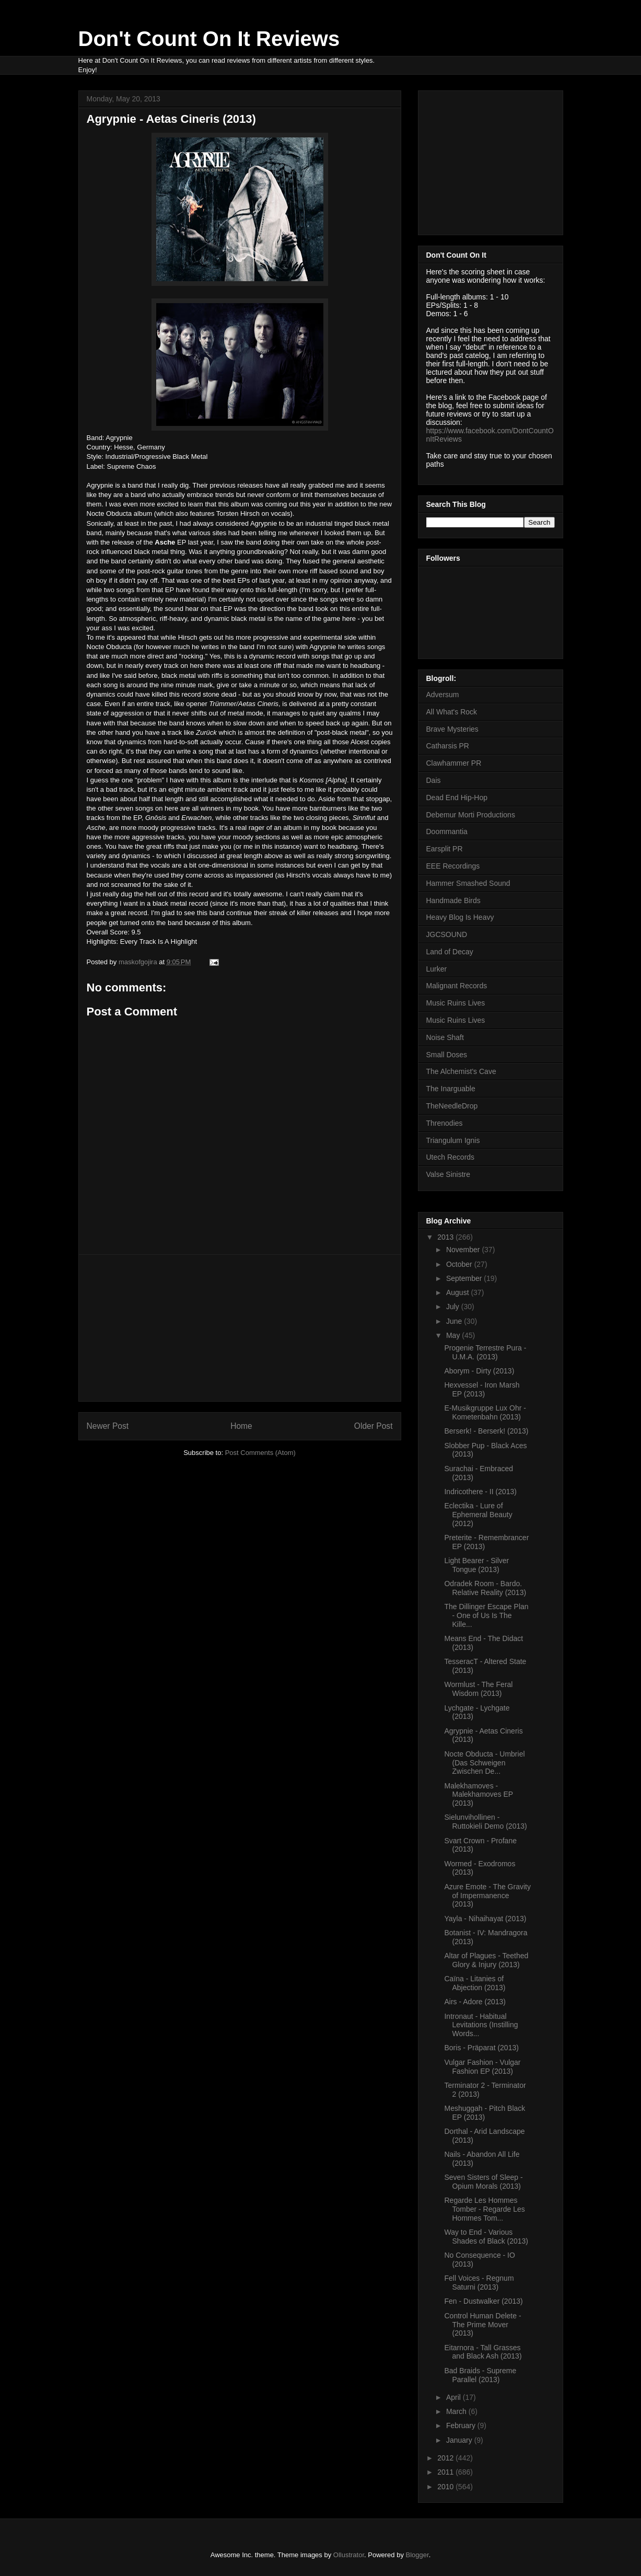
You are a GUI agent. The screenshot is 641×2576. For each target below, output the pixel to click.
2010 (446, 2486)
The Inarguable (450, 1088)
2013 (446, 1237)
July (453, 1306)
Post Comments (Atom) (260, 1453)
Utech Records (450, 1157)
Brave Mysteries (452, 729)
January (460, 2440)
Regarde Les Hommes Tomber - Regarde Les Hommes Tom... (484, 2209)
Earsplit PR (444, 849)
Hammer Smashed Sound (468, 883)
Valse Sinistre (448, 1174)
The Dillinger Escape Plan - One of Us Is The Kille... (486, 1615)
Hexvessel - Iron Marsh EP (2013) (481, 1389)
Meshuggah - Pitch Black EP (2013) (484, 2112)
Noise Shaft (445, 1037)
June (455, 1321)
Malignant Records (456, 985)
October (460, 1264)
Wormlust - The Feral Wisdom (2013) (478, 1688)
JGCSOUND (447, 934)
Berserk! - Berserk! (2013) (486, 1431)
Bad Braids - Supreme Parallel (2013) (480, 2375)
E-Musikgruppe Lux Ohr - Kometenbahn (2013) (485, 1412)
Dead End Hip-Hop (457, 797)
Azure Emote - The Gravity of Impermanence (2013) (487, 1895)
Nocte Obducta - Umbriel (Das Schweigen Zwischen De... (484, 1763)
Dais (433, 780)
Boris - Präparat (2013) (481, 2047)
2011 (446, 2472)
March (457, 2411)
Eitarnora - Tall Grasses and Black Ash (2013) (482, 2352)
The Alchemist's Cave (461, 1071)
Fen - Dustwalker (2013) (483, 2301)
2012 (446, 2458)
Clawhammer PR (454, 763)
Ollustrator (348, 2555)
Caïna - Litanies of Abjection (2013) (474, 1983)
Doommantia (447, 831)
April (454, 2397)
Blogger (417, 2555)
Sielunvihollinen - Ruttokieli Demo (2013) (485, 1821)
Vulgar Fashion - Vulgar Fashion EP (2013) (482, 2066)
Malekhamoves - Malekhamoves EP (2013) (478, 1795)
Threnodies (444, 1123)
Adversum (442, 694)
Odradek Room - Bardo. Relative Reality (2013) (485, 1588)
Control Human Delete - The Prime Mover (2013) (482, 2325)
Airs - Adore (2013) (475, 2001)
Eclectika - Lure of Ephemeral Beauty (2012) (478, 1514)
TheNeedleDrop (452, 1106)
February (461, 2425)
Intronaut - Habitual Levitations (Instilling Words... (481, 2025)
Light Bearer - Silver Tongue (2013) (476, 1565)
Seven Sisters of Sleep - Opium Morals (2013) (483, 2181)
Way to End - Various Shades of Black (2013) (486, 2236)
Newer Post (108, 1426)
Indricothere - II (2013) (480, 1491)
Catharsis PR (447, 746)
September (465, 1278)
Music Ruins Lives (455, 1003)
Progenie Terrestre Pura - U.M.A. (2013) (485, 1352)
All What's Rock (451, 712)
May (454, 1335)
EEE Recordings (453, 866)
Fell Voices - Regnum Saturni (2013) (479, 2282)
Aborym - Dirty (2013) (479, 1371)
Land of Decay (449, 952)
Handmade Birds (453, 900)
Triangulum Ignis (453, 1140)
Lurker (436, 969)
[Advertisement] (239, 1328)
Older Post (373, 1426)
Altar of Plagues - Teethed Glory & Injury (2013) (486, 1960)
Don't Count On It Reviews (209, 38)
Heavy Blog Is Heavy (460, 917)
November (464, 1249)
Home (241, 1426)
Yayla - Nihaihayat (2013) (485, 1918)
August (458, 1292)
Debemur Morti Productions (470, 815)
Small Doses (447, 1054)
